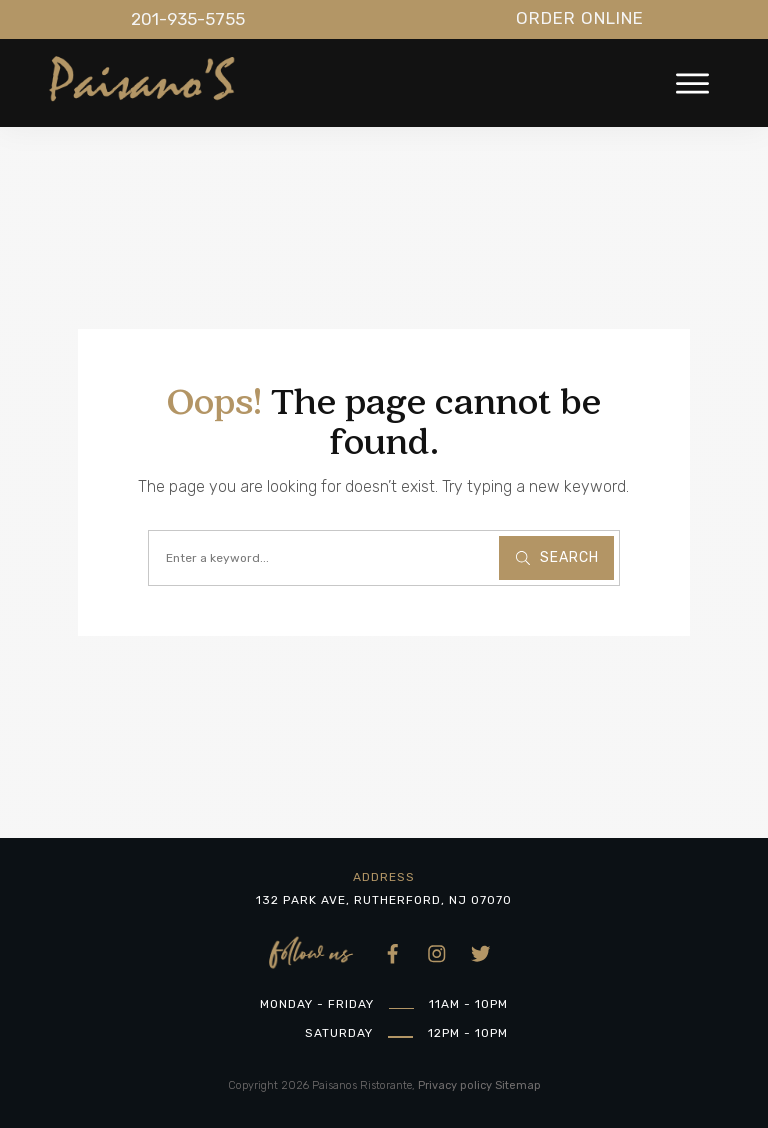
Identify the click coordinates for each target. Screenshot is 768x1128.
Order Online (580, 18)
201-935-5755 (188, 19)
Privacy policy (455, 1085)
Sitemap (518, 1085)
